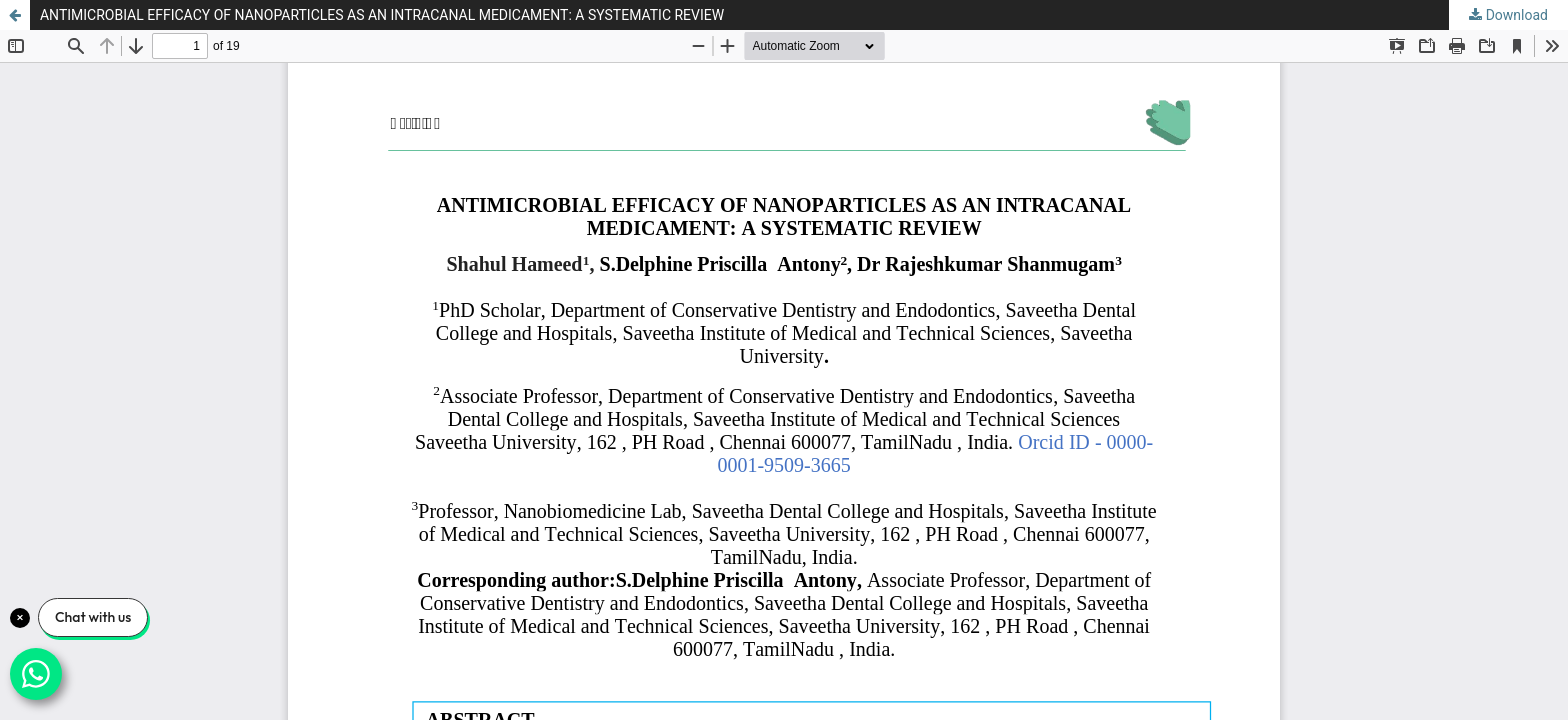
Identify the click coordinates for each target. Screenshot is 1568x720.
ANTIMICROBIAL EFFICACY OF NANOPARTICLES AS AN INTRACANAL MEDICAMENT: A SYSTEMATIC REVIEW (382, 15)
